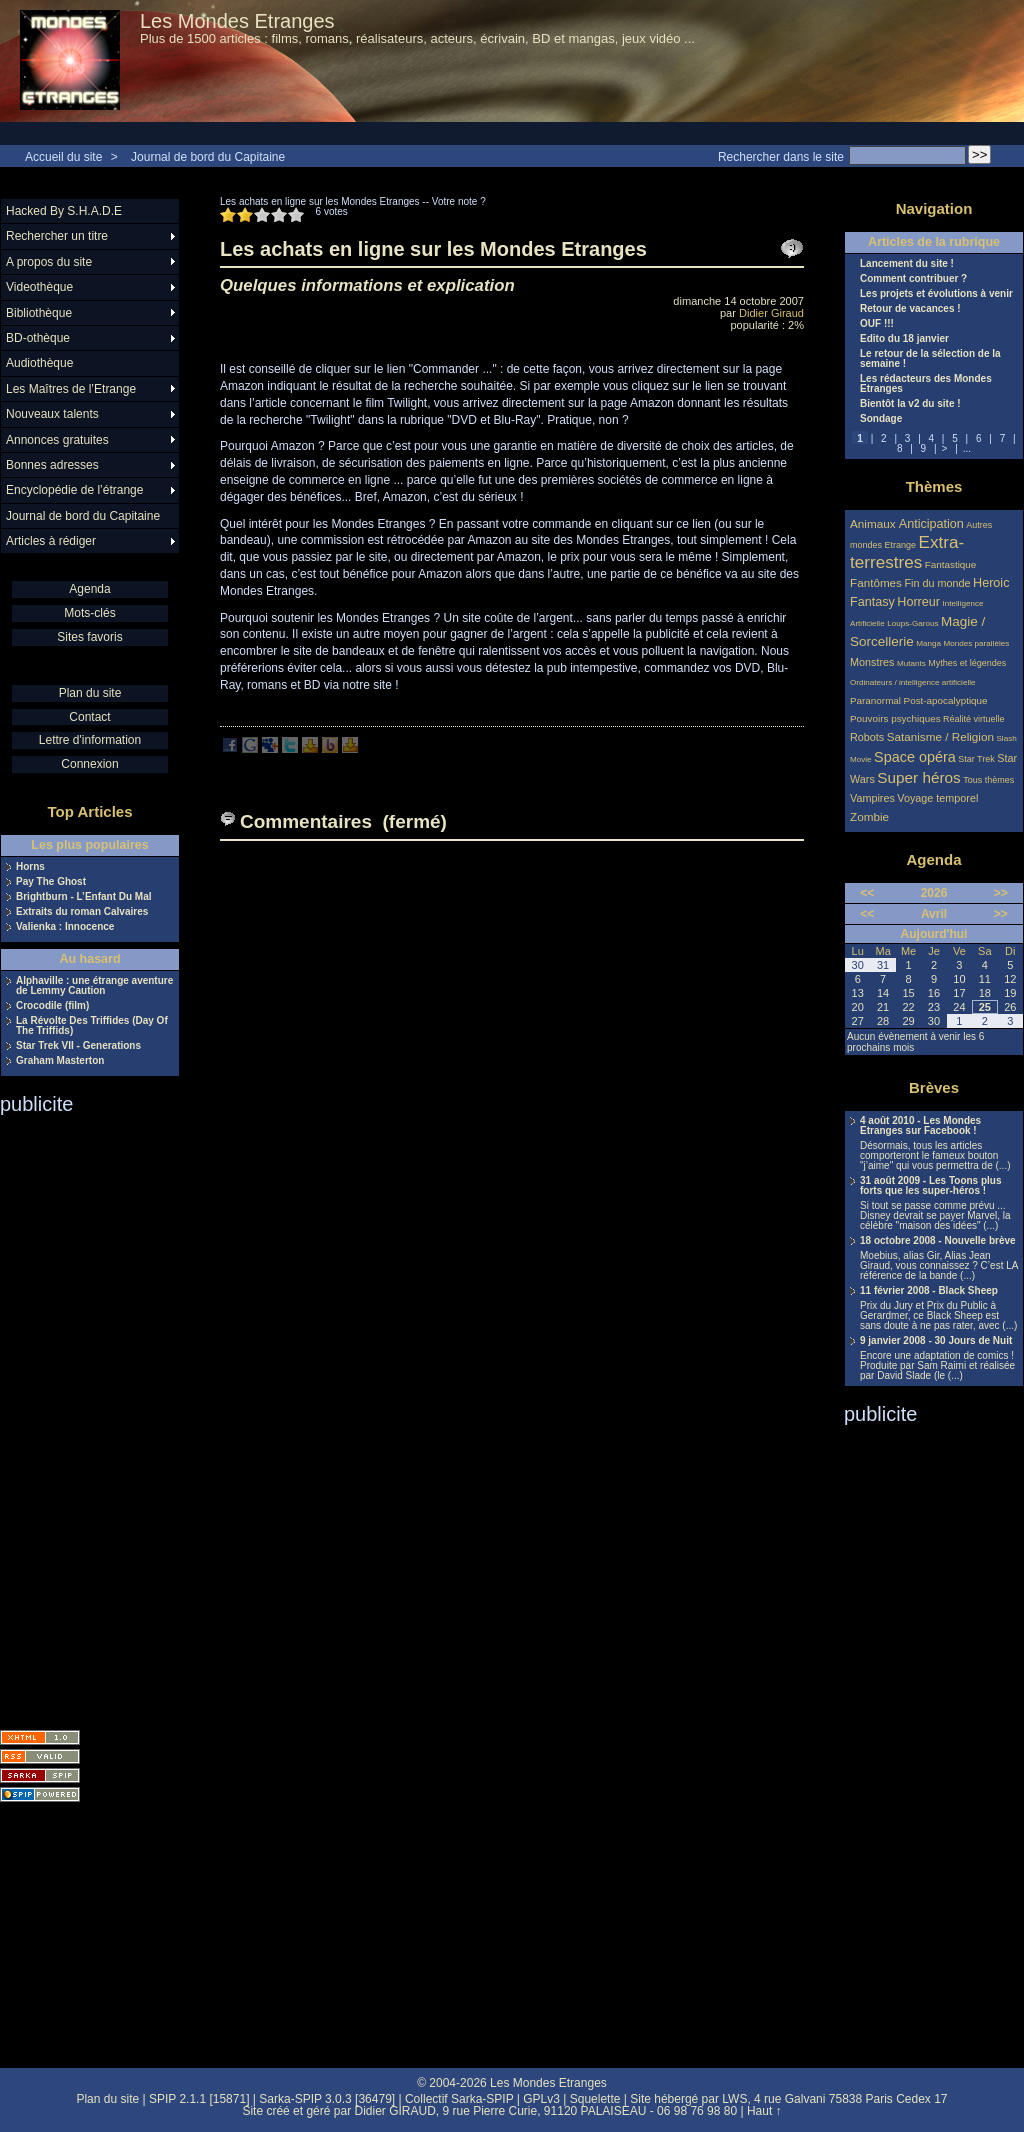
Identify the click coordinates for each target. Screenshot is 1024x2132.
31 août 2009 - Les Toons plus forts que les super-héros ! (931, 1186)
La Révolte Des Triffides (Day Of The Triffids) (92, 1026)
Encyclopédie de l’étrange (74, 490)
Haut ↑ (764, 2111)
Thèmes (934, 486)
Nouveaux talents (52, 414)
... (967, 448)
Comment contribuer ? (913, 279)
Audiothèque (39, 363)
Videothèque (39, 287)
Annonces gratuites (57, 440)
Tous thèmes (988, 780)
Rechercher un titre (57, 236)
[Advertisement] (80, 1416)
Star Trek (976, 759)
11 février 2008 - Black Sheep (929, 1291)
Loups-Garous (912, 623)
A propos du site (49, 262)
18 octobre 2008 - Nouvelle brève (938, 1241)
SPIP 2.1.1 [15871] (199, 2099)
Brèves (934, 1087)
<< (867, 893)
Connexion (89, 764)
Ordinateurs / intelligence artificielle (913, 682)
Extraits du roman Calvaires (82, 912)
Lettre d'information (90, 740)
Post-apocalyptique (946, 700)
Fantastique (951, 564)
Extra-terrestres (907, 552)
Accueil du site (63, 157)
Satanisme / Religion (940, 736)
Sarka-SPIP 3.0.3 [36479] (327, 2099)
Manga (928, 643)
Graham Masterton (60, 1061)
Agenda (89, 589)
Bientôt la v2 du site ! (910, 404)
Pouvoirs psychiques (895, 718)
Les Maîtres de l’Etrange (71, 389)
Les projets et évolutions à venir (936, 294)
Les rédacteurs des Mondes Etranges (926, 384)
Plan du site (90, 693)
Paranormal (875, 700)
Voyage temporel (937, 798)
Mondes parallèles (977, 643)
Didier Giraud (771, 313)
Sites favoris (89, 637)
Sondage (881, 419)
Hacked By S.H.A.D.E (64, 211)
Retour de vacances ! (910, 309)
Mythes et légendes (967, 663)
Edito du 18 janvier (904, 339)
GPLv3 (541, 2099)
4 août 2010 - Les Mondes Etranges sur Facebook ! (920, 1126)
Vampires (872, 798)
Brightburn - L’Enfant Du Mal (84, 897)
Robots (867, 737)
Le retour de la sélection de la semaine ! (930, 359)
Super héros (918, 777)
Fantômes (876, 582)
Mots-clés (89, 613)
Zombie (869, 816)
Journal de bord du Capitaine (208, 157)
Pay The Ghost (51, 882)
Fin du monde (937, 583)
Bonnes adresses (52, 465)
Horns (30, 867)
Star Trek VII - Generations (78, 1046)
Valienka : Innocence (65, 927)
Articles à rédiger (51, 541)
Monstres (872, 662)
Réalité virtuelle (974, 719)
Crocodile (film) (52, 1006)
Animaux (874, 523)
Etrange (901, 545)
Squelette (595, 2099)
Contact (89, 717)
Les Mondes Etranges (237, 21)
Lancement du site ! (907, 264)
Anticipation (931, 524)
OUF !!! (877, 324)
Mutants (911, 663)
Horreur (918, 602)
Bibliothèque (39, 313)
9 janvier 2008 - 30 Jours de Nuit (936, 1341)
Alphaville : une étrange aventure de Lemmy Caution (94, 986)
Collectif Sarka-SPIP (459, 2099)
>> (1001, 893)
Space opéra (915, 757)
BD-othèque (38, 338)
